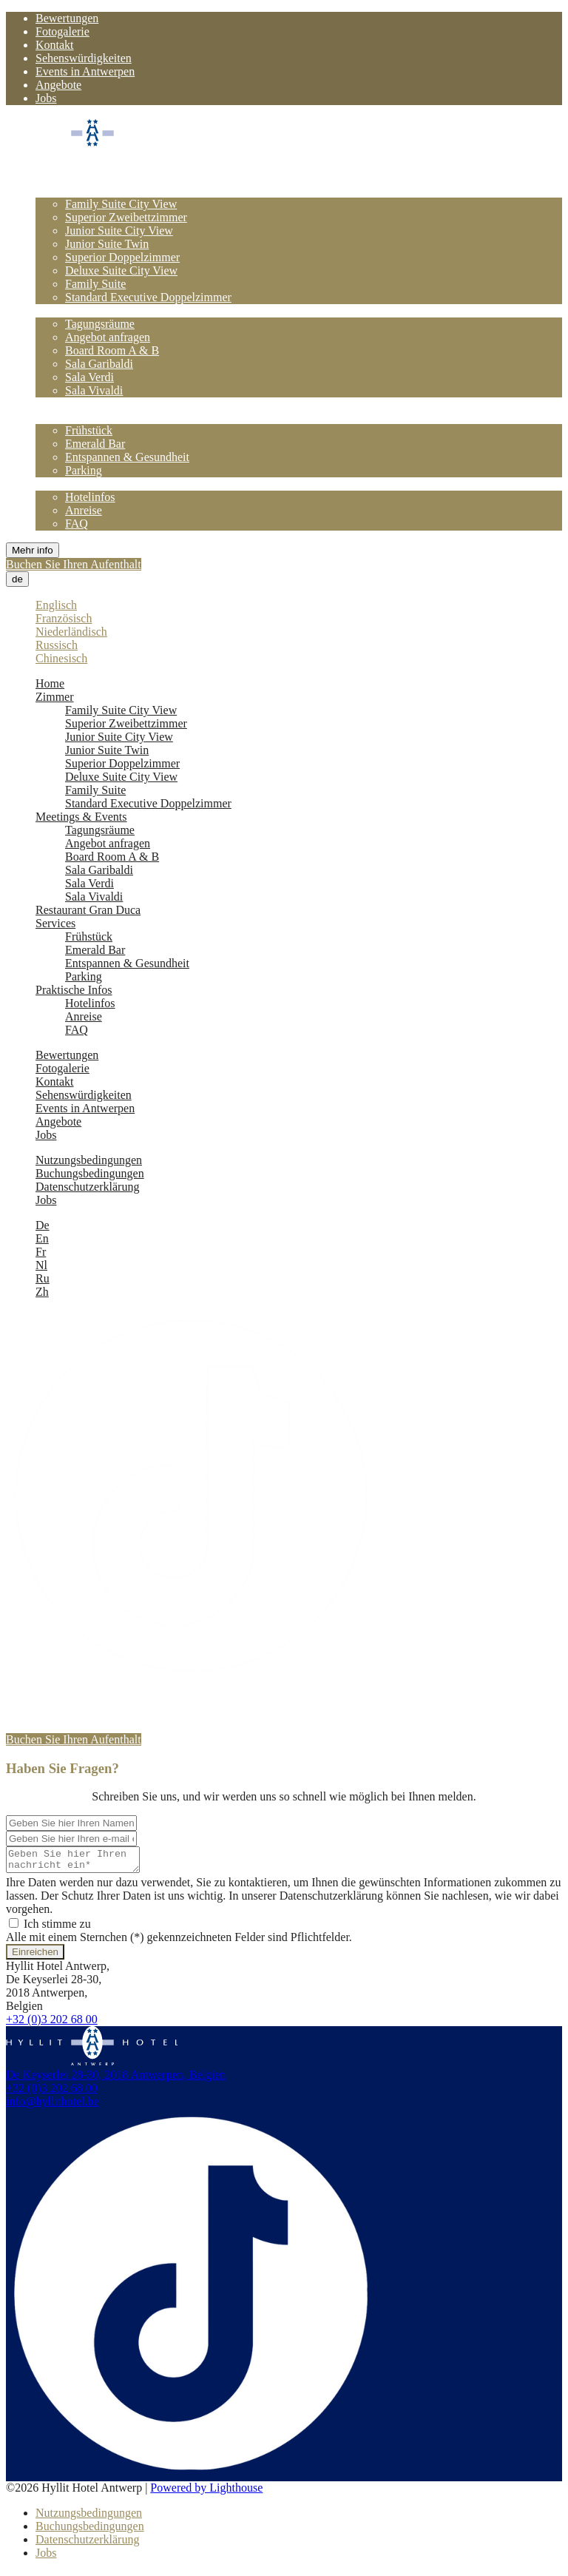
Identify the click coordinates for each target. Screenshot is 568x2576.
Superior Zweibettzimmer (126, 217)
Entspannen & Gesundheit (127, 457)
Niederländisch (71, 631)
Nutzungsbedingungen (89, 1160)
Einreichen (35, 1956)
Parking (83, 470)
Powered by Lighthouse (206, 2492)
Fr (41, 1251)
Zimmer (55, 190)
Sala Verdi (89, 377)
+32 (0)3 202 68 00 (52, 2023)
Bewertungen (67, 18)
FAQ (76, 523)
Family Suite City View (121, 204)
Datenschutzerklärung (87, 1186)
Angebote (58, 84)
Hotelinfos (90, 497)
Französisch (64, 618)
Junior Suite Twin (107, 244)
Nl (41, 1265)
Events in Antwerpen (85, 71)
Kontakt (55, 44)
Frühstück (88, 430)
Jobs (46, 98)
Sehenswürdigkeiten (84, 58)
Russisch (57, 645)
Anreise (83, 510)
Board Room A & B (112, 350)
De (43, 1225)
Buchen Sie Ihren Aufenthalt (73, 564)
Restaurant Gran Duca (88, 403)
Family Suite (95, 284)
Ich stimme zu (50, 1928)
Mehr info (32, 550)
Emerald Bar (95, 443)
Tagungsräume (100, 323)
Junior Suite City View (119, 230)
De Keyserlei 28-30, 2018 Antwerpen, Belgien (116, 2079)
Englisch (56, 605)
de (17, 579)
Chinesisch (61, 658)
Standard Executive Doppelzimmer (148, 297)
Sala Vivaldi (94, 390)
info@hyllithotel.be (52, 2105)
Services (55, 417)
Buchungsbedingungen (90, 1173)
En (42, 1238)
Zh (42, 1291)
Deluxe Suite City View (121, 270)
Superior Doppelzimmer (122, 257)
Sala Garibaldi (99, 363)
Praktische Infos (74, 483)
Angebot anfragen (107, 337)
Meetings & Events (81, 310)
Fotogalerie (62, 31)
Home (50, 177)
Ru (43, 1278)
